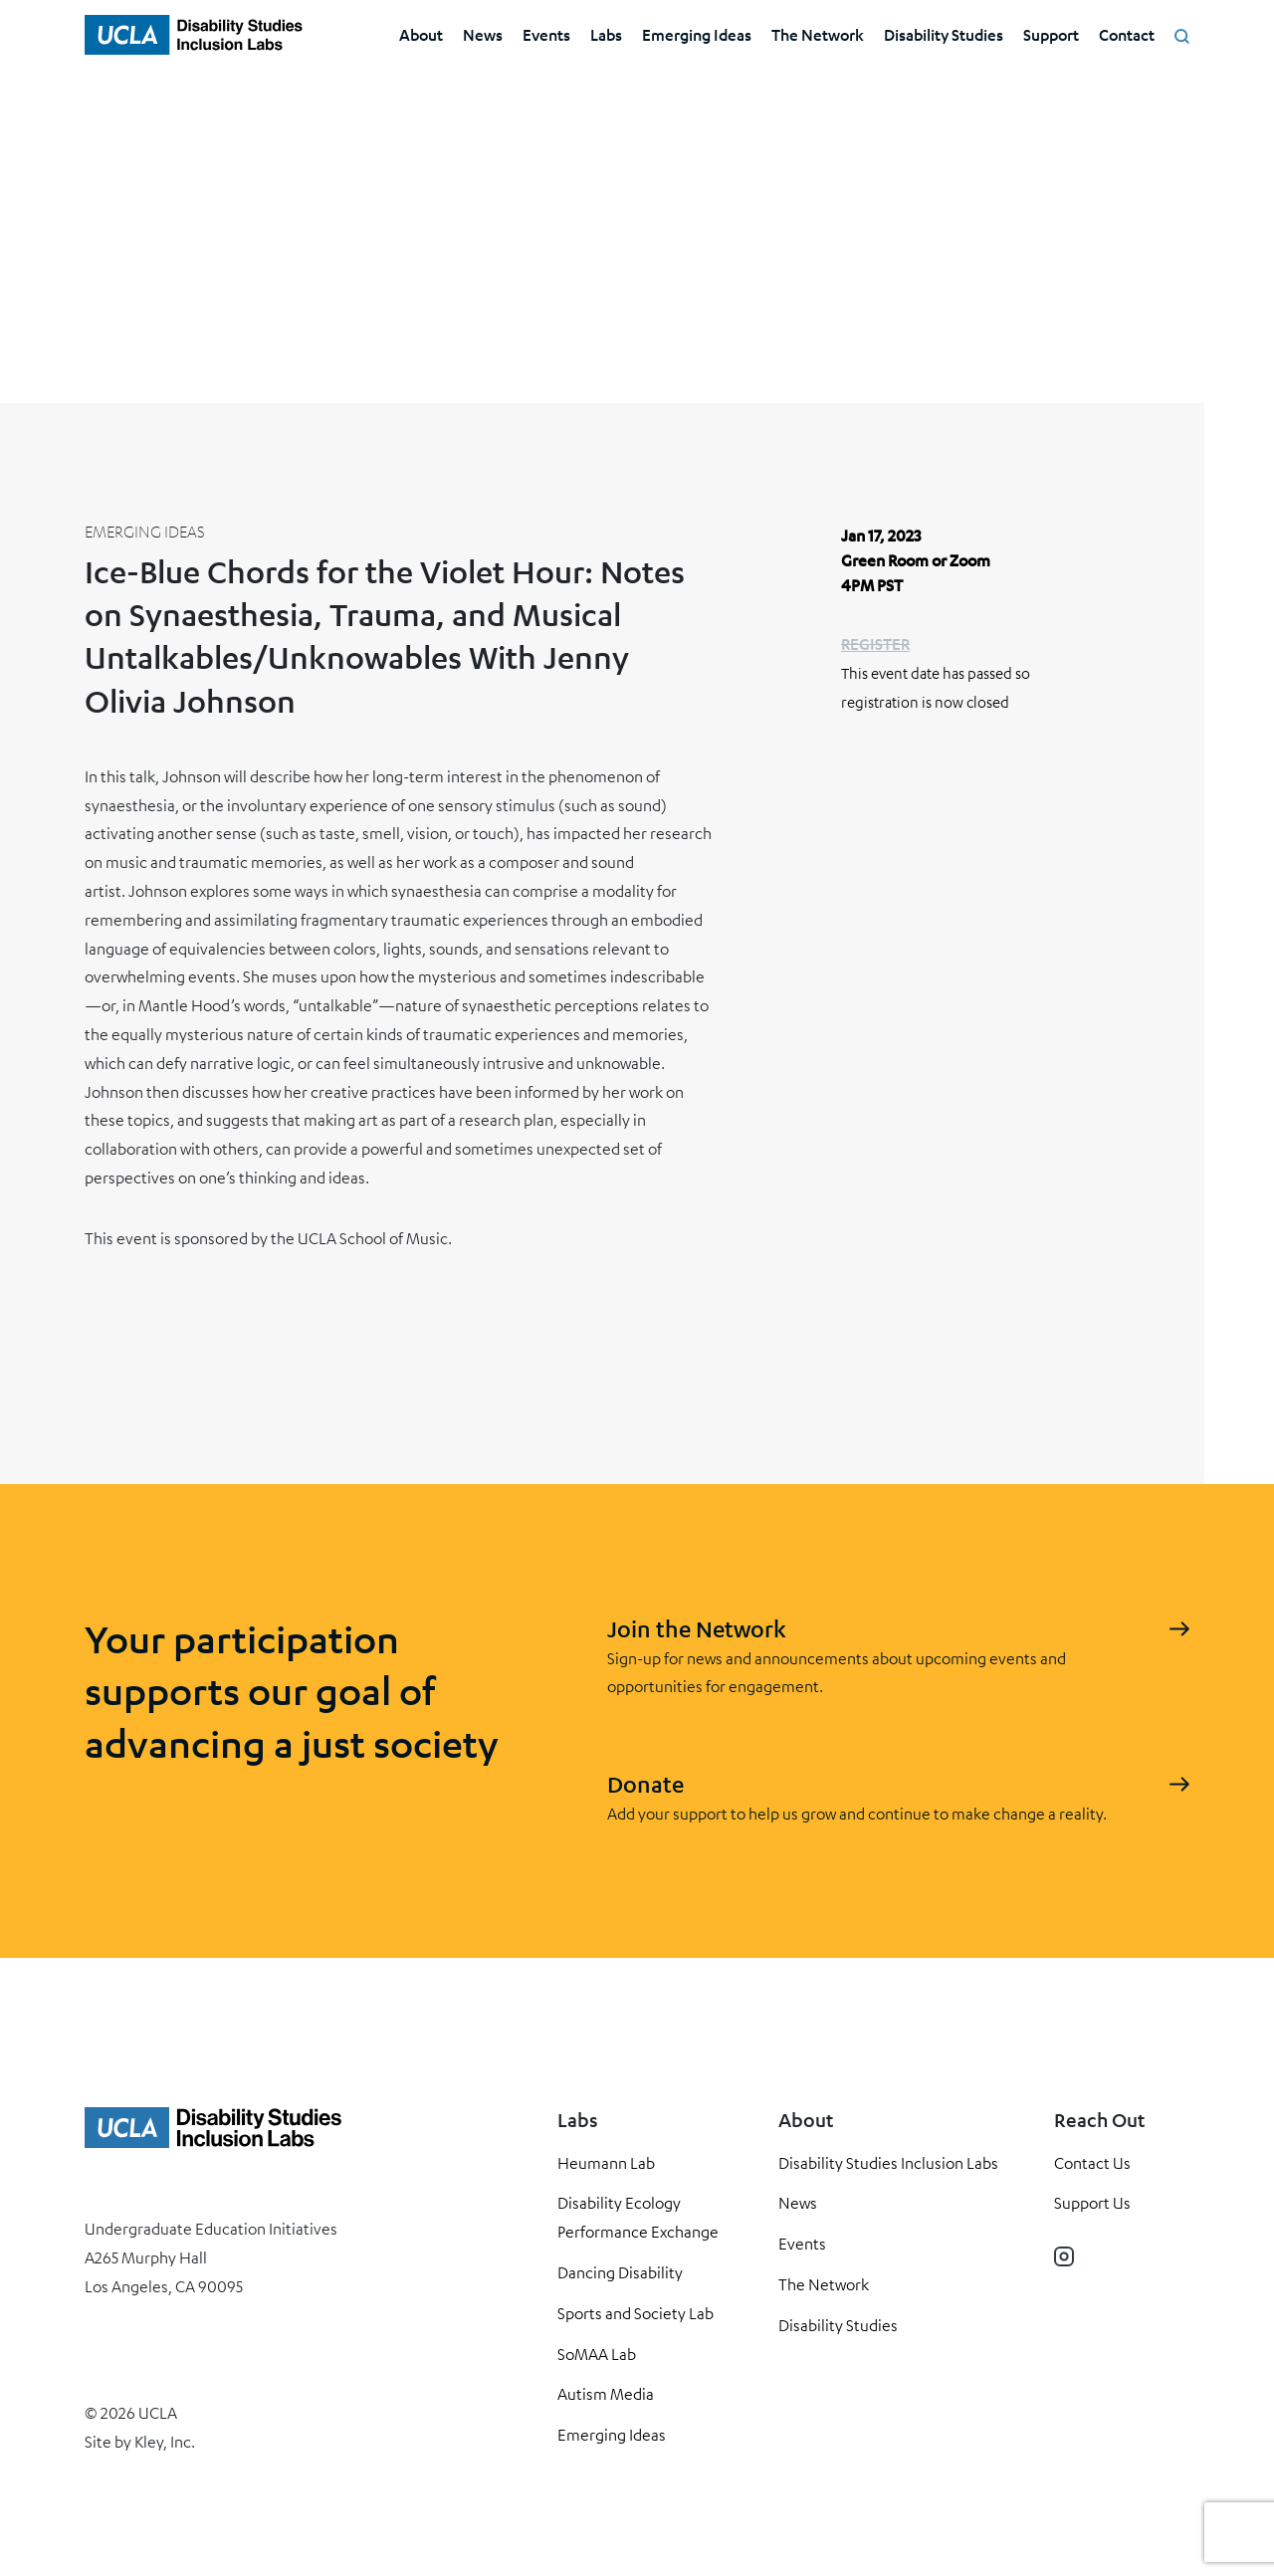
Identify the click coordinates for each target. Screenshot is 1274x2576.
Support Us (1092, 2203)
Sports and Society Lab (635, 2313)
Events (546, 34)
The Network (817, 34)
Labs (606, 34)
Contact (1127, 34)
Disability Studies (943, 34)
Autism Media (605, 2394)
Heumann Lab (606, 2163)
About (421, 34)
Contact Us (1092, 2163)
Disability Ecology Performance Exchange (638, 2217)
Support (1051, 34)
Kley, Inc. (164, 2442)
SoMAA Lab (596, 2354)
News (483, 34)
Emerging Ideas (696, 34)
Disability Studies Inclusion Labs (888, 2163)
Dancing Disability (620, 2272)
